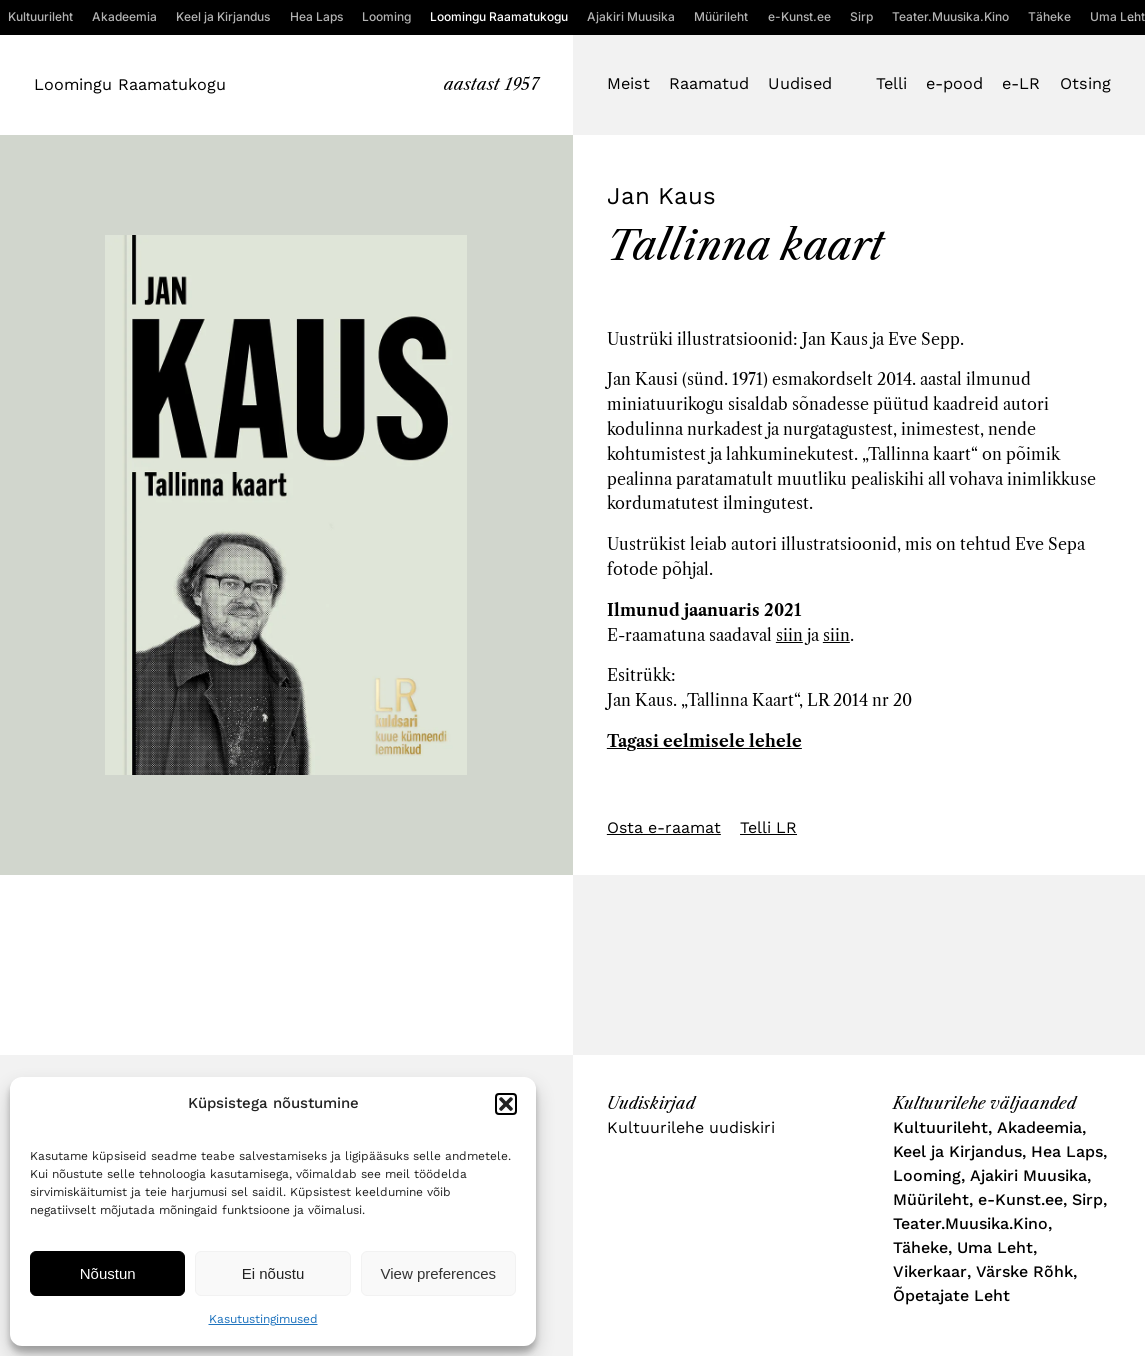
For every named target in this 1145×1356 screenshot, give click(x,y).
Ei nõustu (273, 1273)
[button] (506, 1104)
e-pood (954, 83)
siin (789, 635)
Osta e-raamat (664, 827)
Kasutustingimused (263, 1319)
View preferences (439, 1273)
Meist (628, 83)
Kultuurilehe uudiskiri (691, 1127)
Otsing (1085, 83)
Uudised (800, 83)
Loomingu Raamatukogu (130, 84)
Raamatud (709, 83)
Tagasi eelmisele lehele (704, 741)
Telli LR (768, 827)
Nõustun (108, 1273)
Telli (891, 83)
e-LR (1021, 83)
